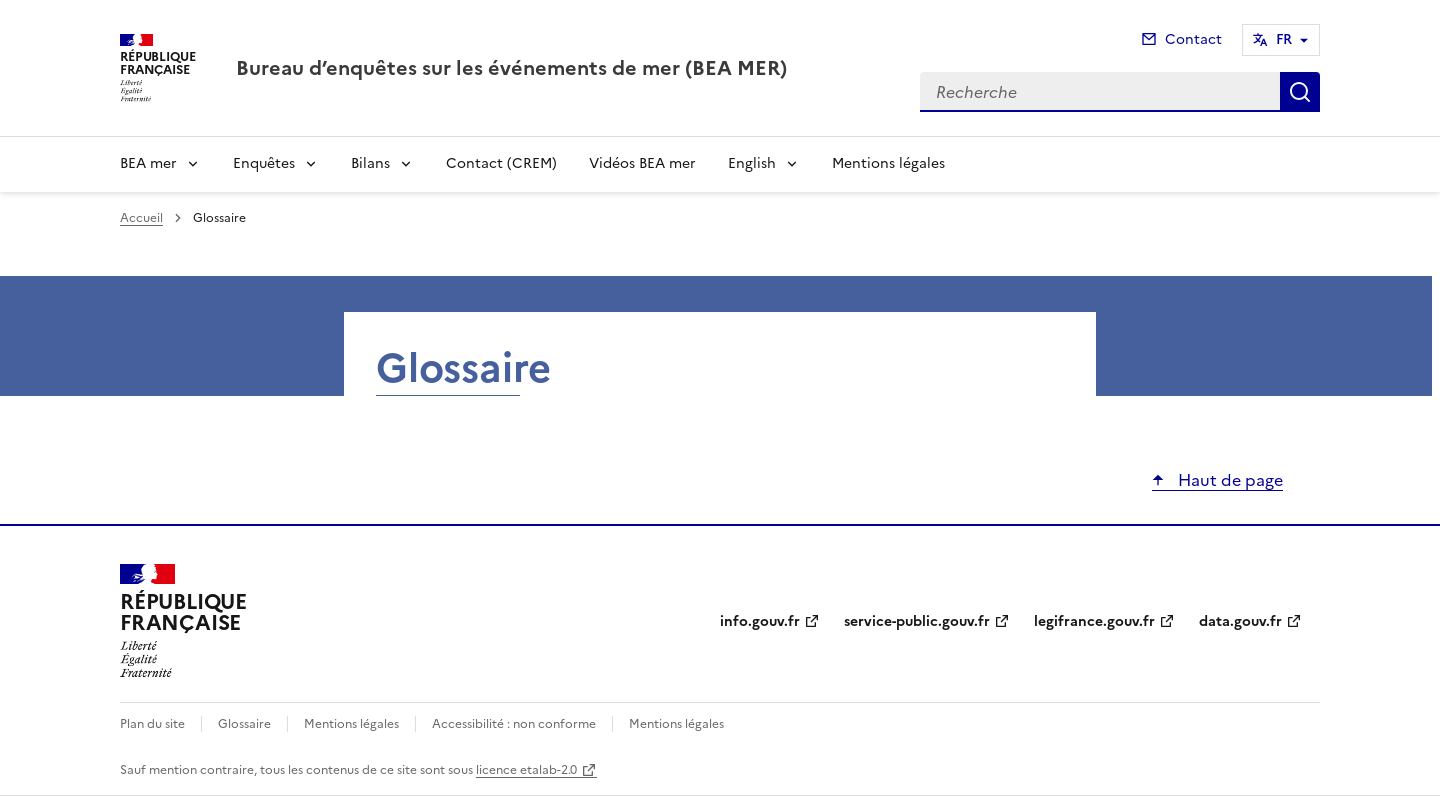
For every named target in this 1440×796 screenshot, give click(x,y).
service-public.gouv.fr (917, 621)
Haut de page (1228, 480)
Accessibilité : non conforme (514, 724)
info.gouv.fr (760, 621)
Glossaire (244, 724)
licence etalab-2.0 (526, 770)
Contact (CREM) (501, 163)
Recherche (1300, 92)
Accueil (141, 218)
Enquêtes (264, 163)
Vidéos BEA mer (642, 163)
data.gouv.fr (1240, 621)
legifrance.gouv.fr (1094, 621)
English (752, 163)
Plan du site (152, 724)
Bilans (370, 163)
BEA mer (148, 163)
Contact (1193, 39)
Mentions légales (888, 163)
